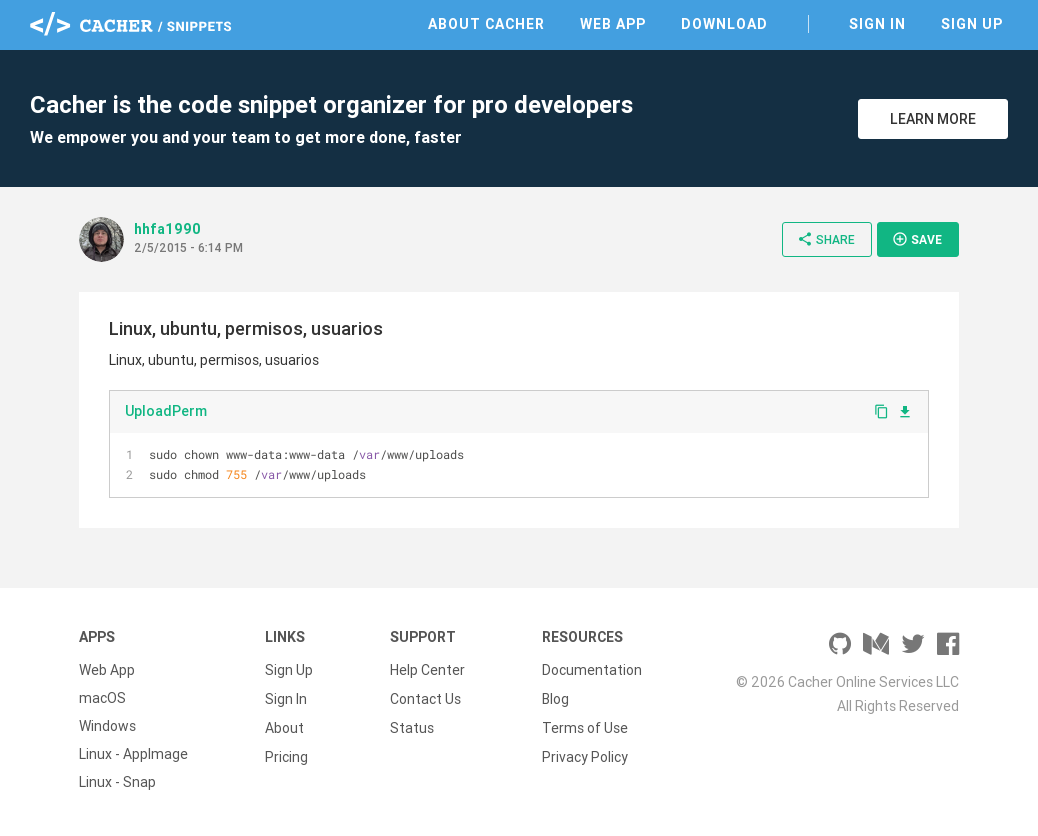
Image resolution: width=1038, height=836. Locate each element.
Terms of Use (585, 726)
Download (724, 24)
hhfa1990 (167, 229)
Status (412, 726)
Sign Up (972, 24)
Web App (613, 24)
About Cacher (486, 24)
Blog (555, 698)
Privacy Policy (585, 754)
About (284, 726)
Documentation (592, 670)
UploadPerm (166, 411)
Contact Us (425, 698)
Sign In (877, 24)
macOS (102, 698)
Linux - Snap (117, 782)
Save (917, 239)
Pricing (286, 754)
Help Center (427, 670)
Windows (107, 726)
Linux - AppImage (133, 754)
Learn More (933, 119)
